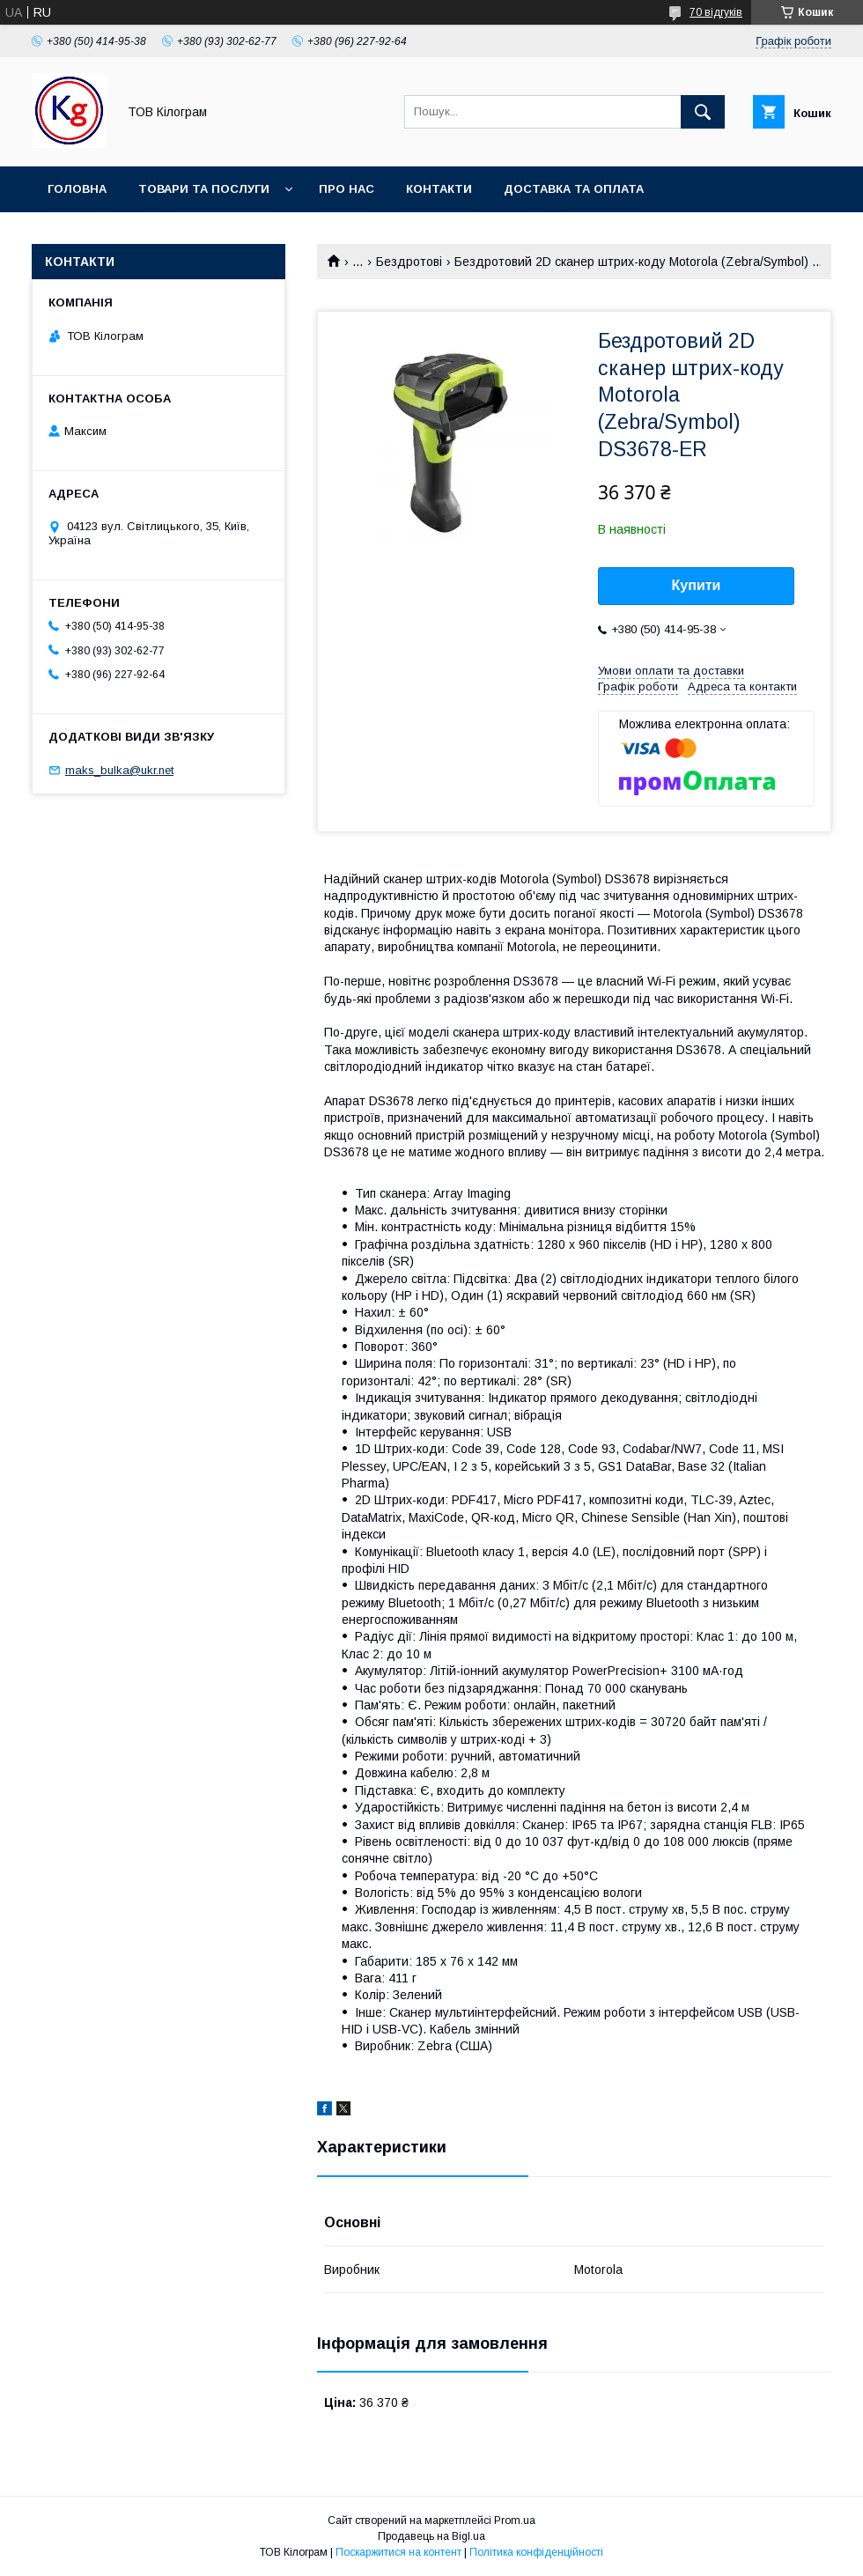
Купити (696, 585)
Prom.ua (514, 2520)
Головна (77, 189)
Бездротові (409, 262)
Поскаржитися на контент (398, 2552)
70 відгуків (716, 12)
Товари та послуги (203, 189)
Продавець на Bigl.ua (431, 2536)
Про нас (346, 189)
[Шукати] (703, 112)
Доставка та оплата (574, 189)
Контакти (439, 189)
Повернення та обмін (122, 234)
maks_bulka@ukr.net (119, 770)
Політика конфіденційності (536, 2552)
